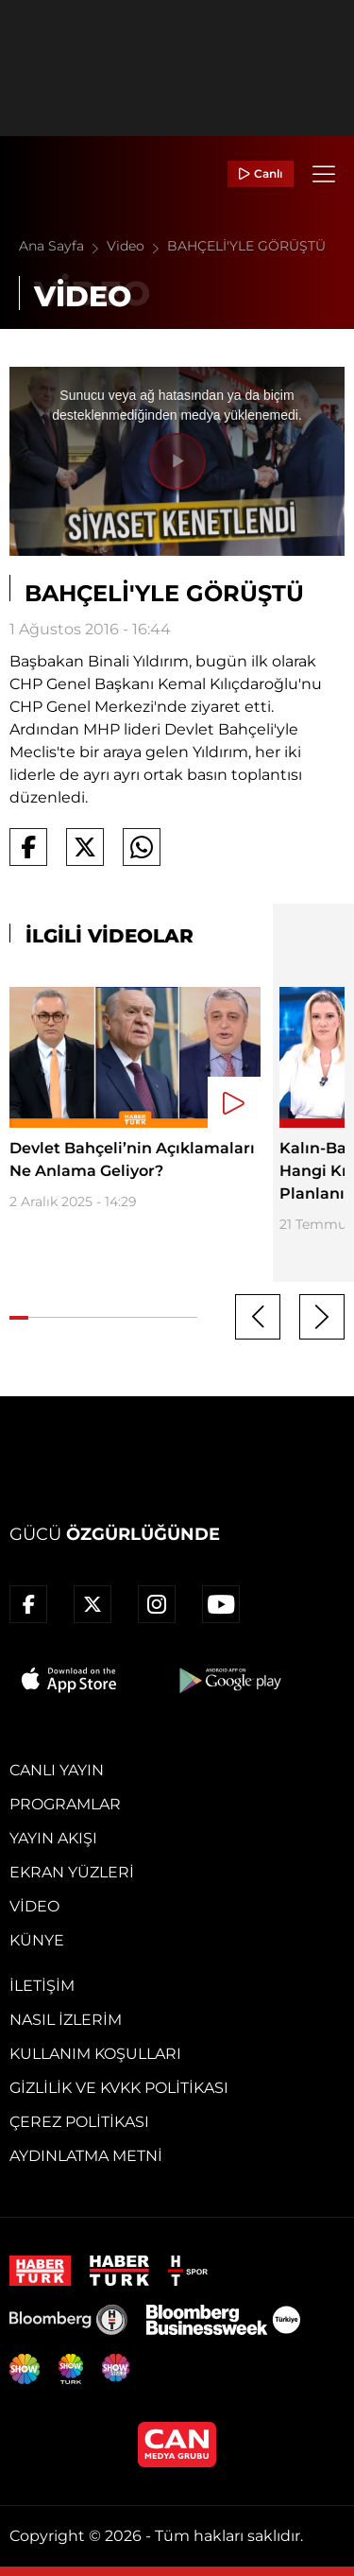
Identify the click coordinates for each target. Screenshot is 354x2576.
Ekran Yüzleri (71, 1872)
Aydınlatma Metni (85, 2156)
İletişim (42, 1986)
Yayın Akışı (53, 1838)
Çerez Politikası (79, 2122)
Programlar (65, 1804)
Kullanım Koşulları (95, 2054)
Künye (36, 1940)
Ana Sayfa (63, 245)
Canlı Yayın (56, 1770)
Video (137, 245)
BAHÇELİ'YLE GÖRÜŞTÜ (246, 245)
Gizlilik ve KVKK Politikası (118, 2088)
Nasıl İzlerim (65, 2020)
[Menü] (323, 174)
